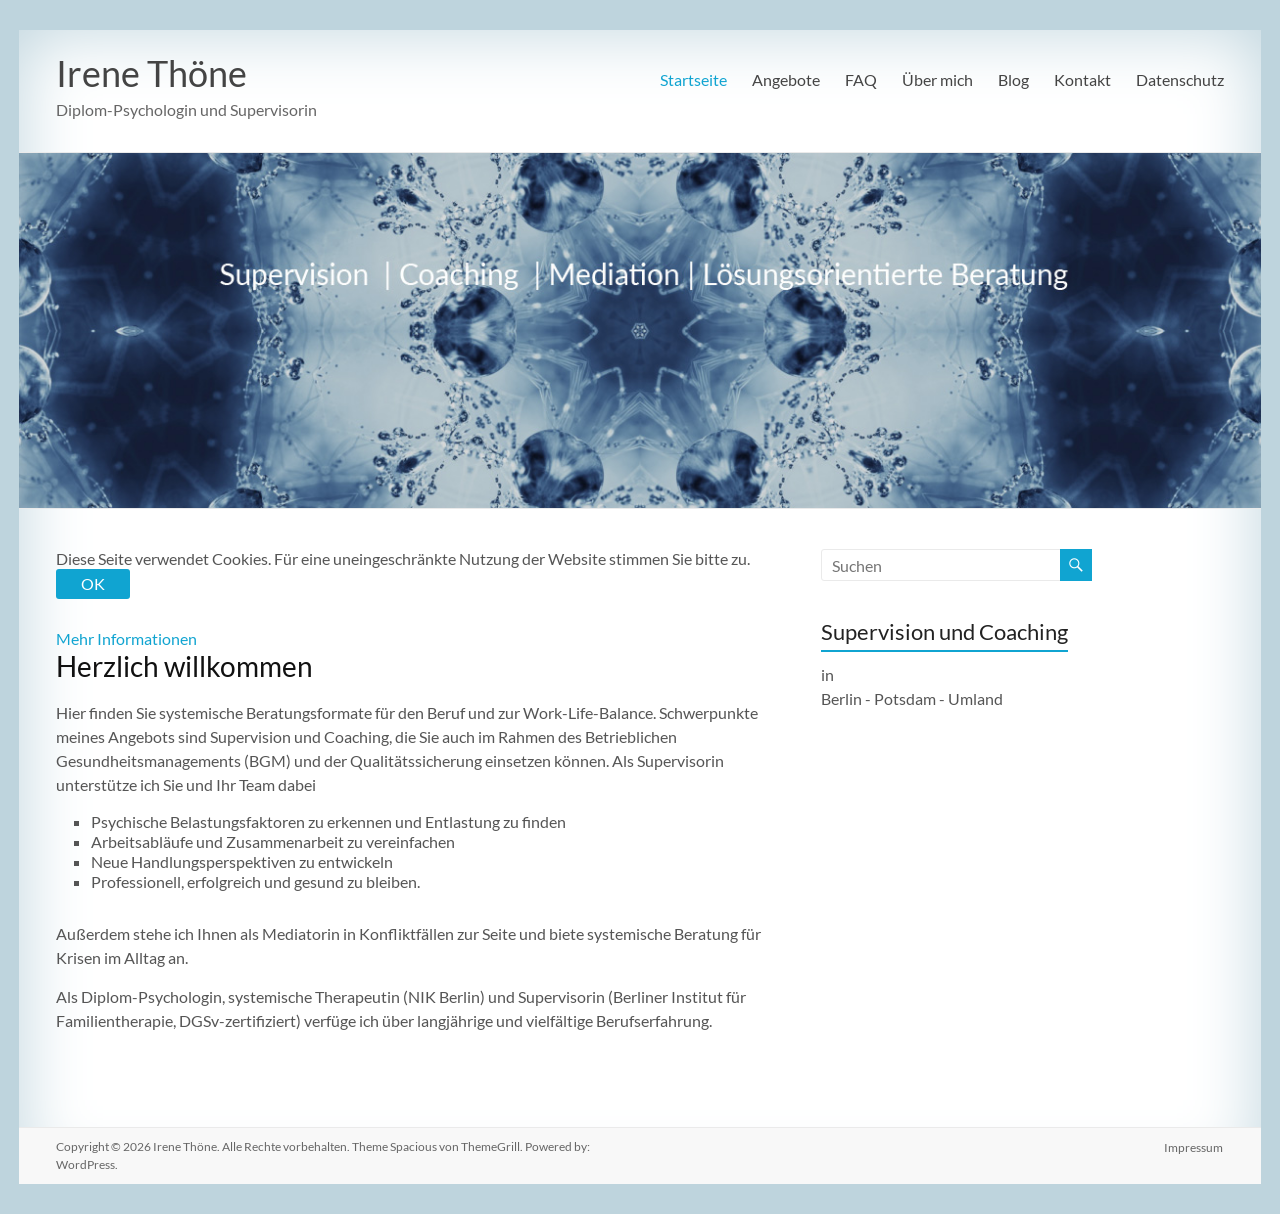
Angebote (786, 79)
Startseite (693, 79)
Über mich (937, 79)
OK (93, 583)
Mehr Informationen (126, 638)
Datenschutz (1180, 79)
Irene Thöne (151, 73)
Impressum (1194, 1146)
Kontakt (1082, 79)
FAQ (861, 79)
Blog (1013, 79)
